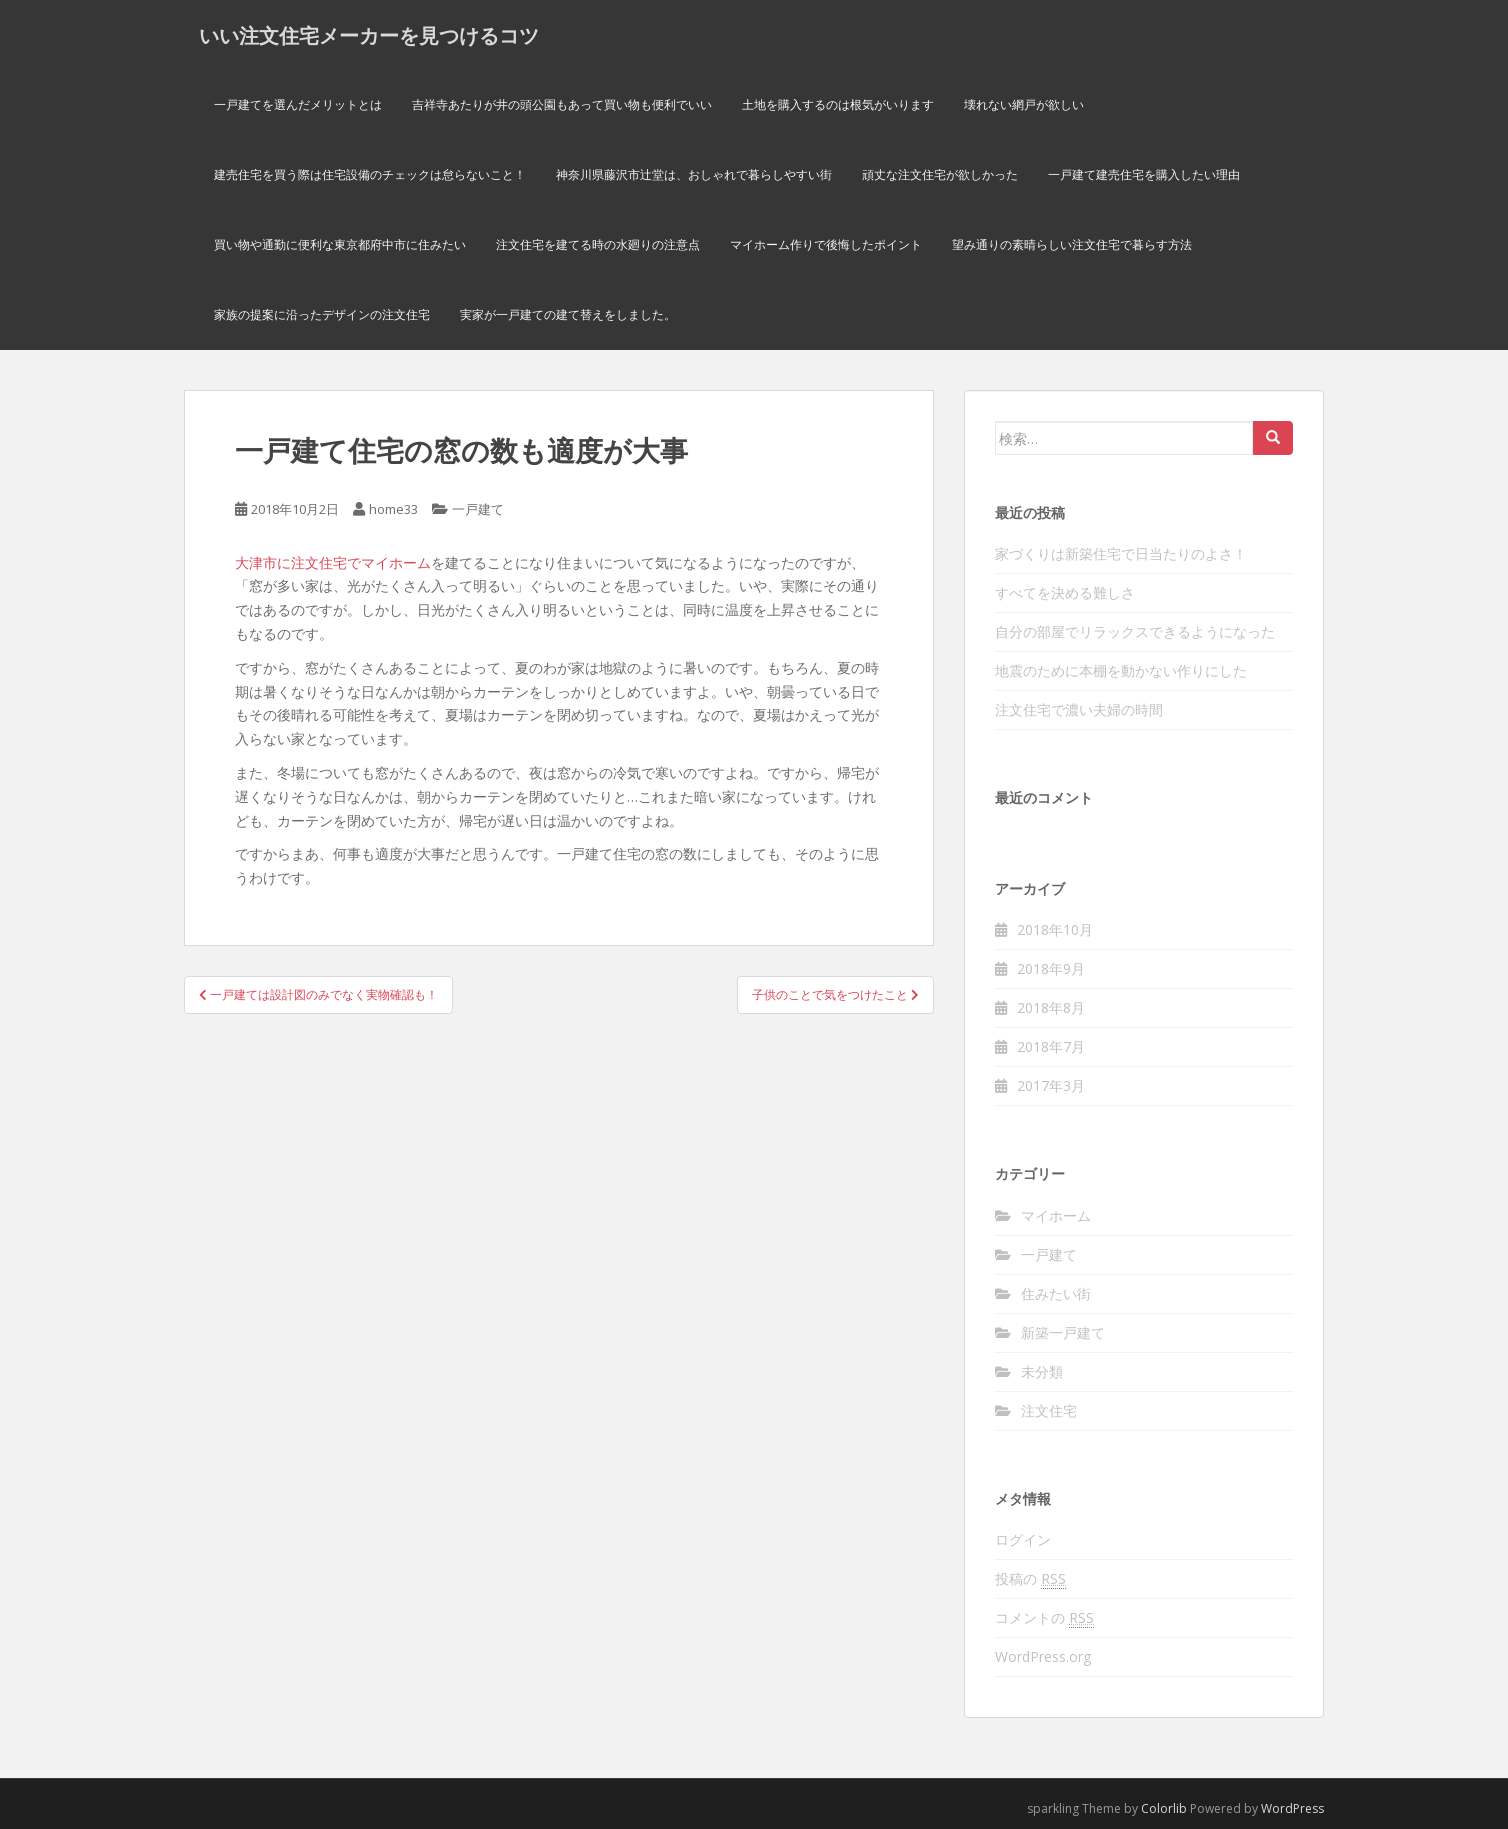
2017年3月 (1051, 1085)
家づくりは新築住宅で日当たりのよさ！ (1121, 553)
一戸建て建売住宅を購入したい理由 (1144, 174)
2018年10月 (1055, 929)
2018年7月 (1051, 1046)
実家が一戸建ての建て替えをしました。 (568, 314)
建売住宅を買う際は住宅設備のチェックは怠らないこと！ (370, 174)
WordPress (1292, 1808)
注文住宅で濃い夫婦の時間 (1079, 709)
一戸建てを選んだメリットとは (298, 104)
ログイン (1023, 1539)
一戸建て (478, 509)
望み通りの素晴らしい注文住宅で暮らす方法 (1072, 244)
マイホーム (1056, 1215)
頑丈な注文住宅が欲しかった (940, 174)
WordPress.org (1043, 1656)
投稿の (1030, 1579)
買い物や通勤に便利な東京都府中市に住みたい (340, 244)
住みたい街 (1056, 1293)
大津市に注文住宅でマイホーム (333, 562)
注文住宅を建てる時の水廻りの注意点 (598, 244)
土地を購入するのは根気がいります (838, 104)
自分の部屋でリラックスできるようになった (1135, 631)
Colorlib (1164, 1808)
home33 (393, 509)
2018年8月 (1051, 1007)
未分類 (1042, 1371)
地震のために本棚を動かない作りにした (1121, 670)
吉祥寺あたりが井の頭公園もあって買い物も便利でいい (562, 104)
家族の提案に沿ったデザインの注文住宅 (322, 314)
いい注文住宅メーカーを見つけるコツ (369, 35)
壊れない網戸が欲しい (1024, 104)
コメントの (1044, 1618)
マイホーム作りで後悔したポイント (826, 244)
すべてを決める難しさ (1065, 592)
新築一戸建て (1063, 1332)
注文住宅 (1049, 1410)
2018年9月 (1051, 968)
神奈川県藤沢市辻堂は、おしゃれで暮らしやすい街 (694, 174)
